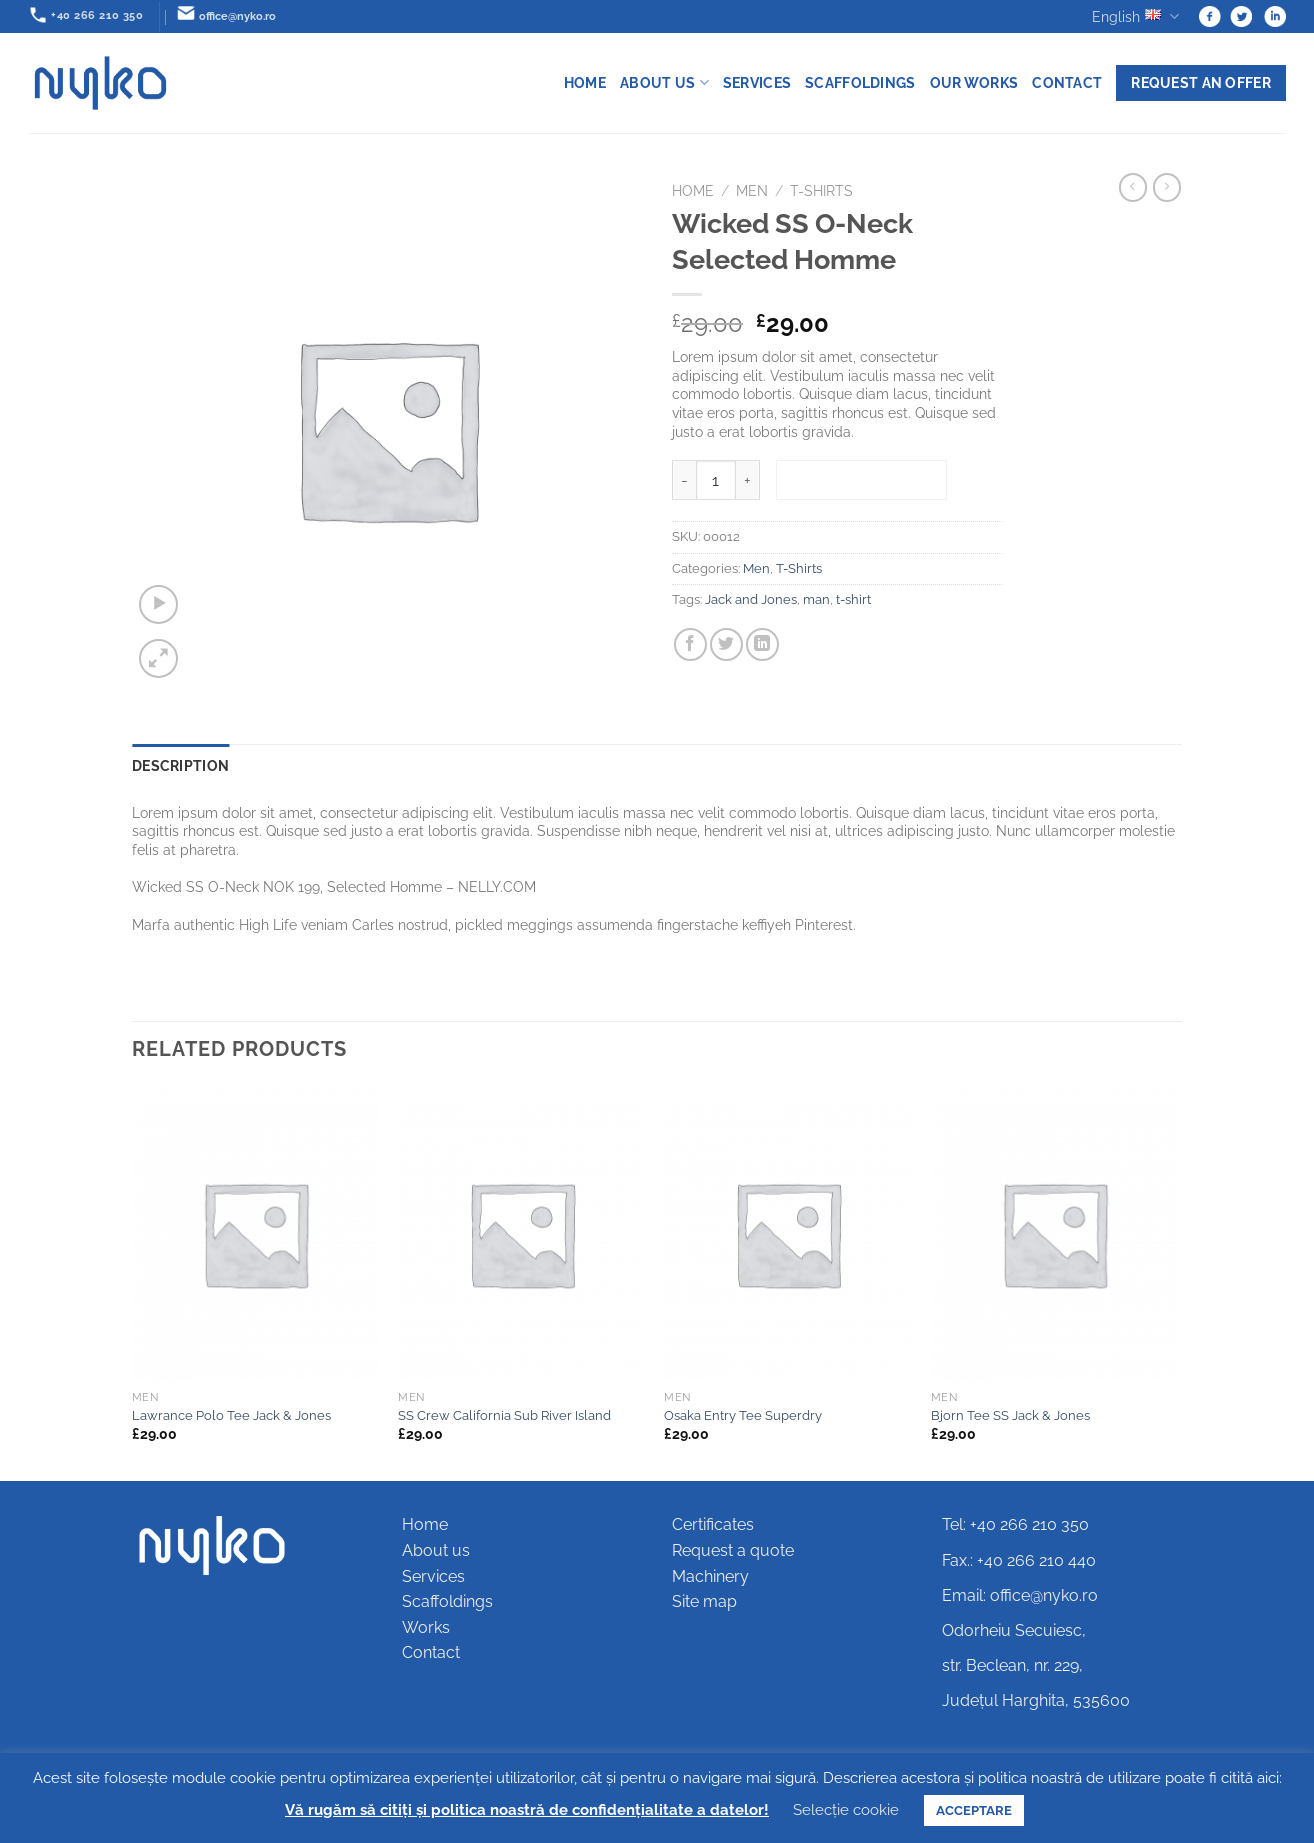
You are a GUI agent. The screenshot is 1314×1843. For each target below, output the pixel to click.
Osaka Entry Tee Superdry (743, 1415)
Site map (704, 1601)
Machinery (710, 1576)
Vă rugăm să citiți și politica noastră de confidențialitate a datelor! (527, 1810)
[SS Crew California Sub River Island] (521, 1234)
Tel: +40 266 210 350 (1015, 1524)
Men (752, 191)
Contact (1067, 82)
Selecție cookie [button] (846, 1810)
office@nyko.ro (1044, 1595)
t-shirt (853, 599)
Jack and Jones (751, 599)
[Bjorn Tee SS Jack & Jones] (1054, 1234)
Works (426, 1627)
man (816, 599)
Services (757, 82)
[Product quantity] (716, 480)
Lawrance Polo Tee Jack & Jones (231, 1415)
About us (664, 82)
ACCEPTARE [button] (974, 1810)
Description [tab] (180, 765)
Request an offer (1201, 82)
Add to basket (862, 480)
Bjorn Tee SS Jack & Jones (1010, 1415)
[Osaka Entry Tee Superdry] (787, 1234)
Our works (974, 82)
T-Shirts (821, 191)
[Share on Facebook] (690, 644)
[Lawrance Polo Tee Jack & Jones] (255, 1234)
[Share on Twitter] (726, 644)
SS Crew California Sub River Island (504, 1415)
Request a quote (733, 1550)
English (1135, 16)
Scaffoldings (860, 82)
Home (585, 82)
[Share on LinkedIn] (762, 644)
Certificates (713, 1524)
